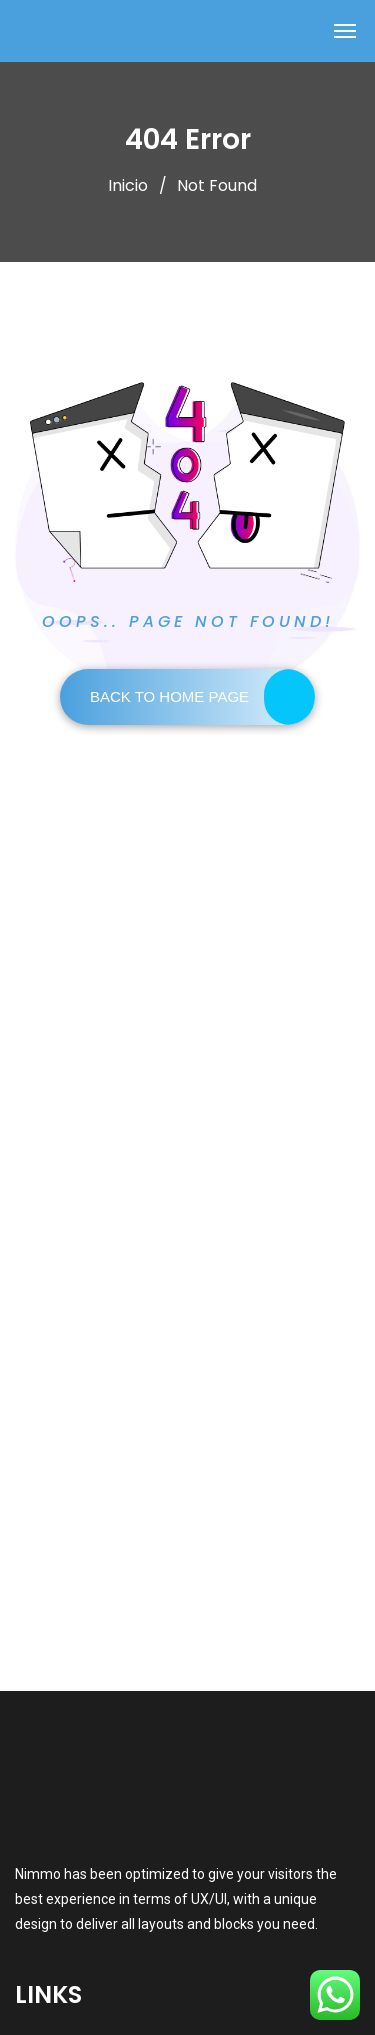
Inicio (128, 185)
